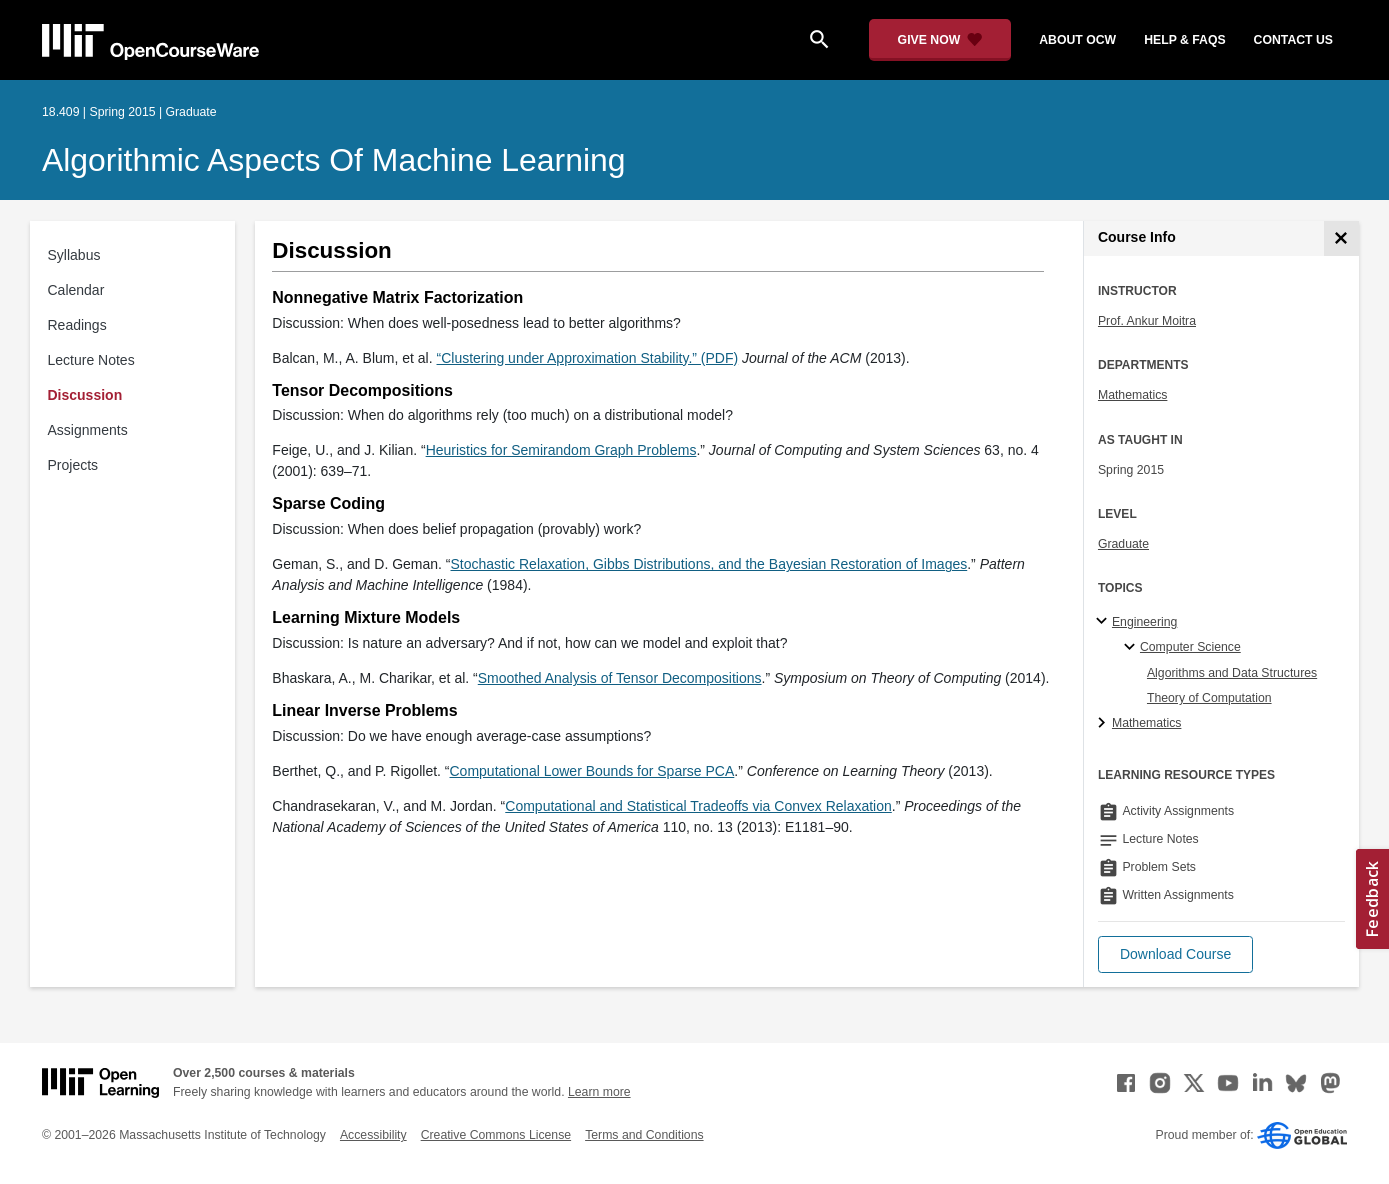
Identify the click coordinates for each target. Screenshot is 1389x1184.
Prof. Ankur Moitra (1147, 321)
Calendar (76, 290)
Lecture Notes (91, 360)
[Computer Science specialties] (1132, 648)
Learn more (599, 1092)
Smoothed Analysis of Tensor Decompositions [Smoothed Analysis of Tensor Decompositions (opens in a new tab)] (620, 678)
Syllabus (74, 255)
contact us (1293, 40)
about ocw (1077, 40)
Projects (73, 465)
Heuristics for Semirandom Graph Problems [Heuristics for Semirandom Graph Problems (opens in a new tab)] (561, 450)
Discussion (85, 395)
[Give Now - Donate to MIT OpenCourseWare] (940, 40)
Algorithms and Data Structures (1232, 673)
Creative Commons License (496, 1135)
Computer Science (1190, 647)
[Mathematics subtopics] (1104, 724)
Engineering (1144, 622)
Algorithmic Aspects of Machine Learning (333, 160)
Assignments (88, 430)
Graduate (1123, 544)
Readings (77, 325)
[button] (1175, 954)
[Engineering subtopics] (1104, 622)
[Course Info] (1341, 238)
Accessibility (373, 1135)
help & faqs (1184, 40)
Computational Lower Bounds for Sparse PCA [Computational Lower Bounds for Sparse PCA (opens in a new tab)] (592, 771)
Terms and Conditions (644, 1135)
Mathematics (1132, 395)
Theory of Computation (1209, 698)
